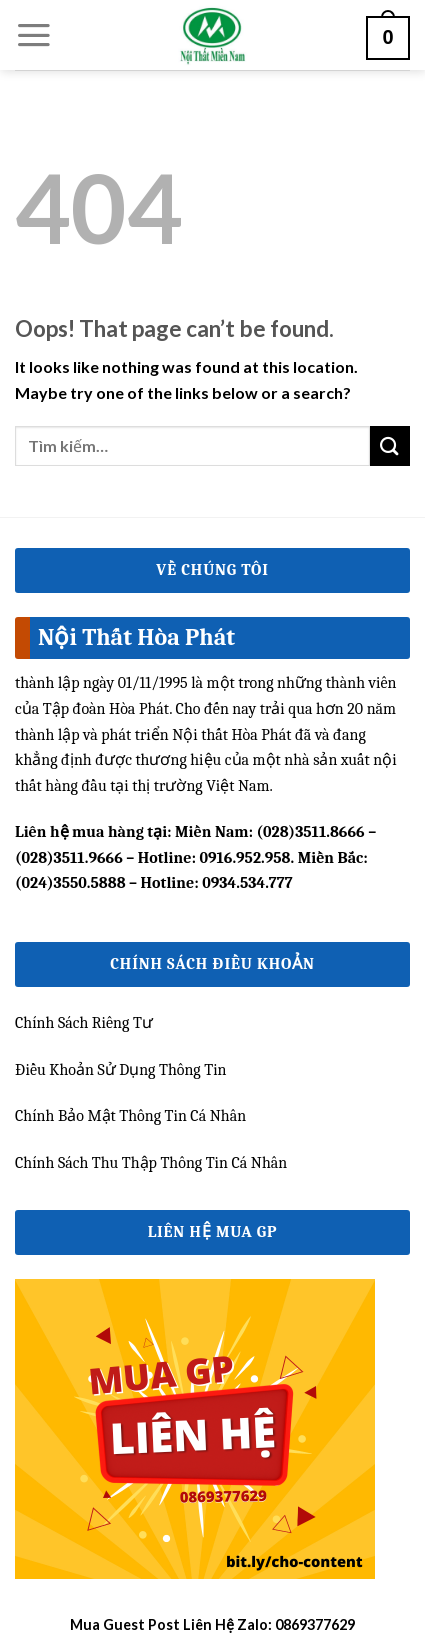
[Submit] (390, 445)
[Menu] (34, 35)
